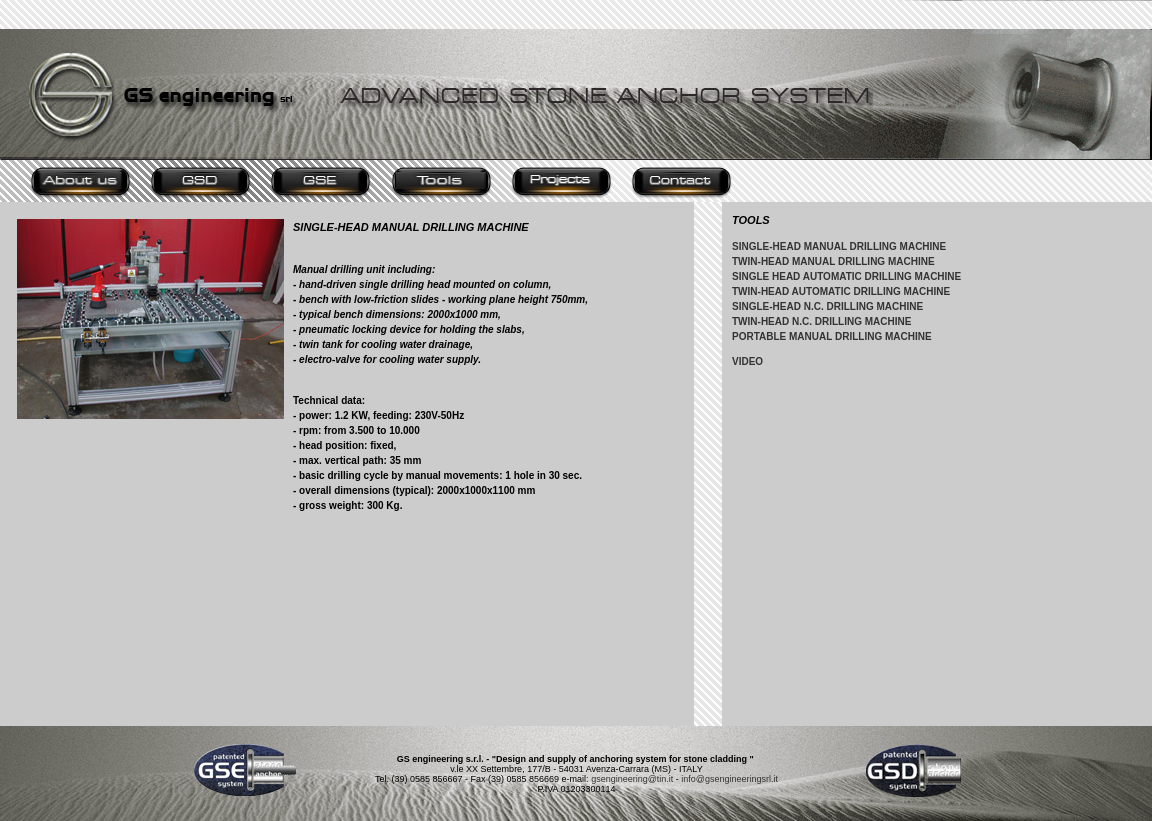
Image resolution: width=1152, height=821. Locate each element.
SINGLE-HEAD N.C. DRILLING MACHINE (827, 306)
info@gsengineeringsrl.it (729, 779)
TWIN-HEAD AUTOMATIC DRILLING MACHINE (841, 291)
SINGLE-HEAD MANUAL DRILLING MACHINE (839, 246)
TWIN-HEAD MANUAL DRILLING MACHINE (833, 261)
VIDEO (747, 361)
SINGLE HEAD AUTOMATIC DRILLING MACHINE (846, 276)
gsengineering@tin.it (632, 779)
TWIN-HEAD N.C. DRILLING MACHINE (821, 321)
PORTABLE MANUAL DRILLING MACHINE (832, 336)
